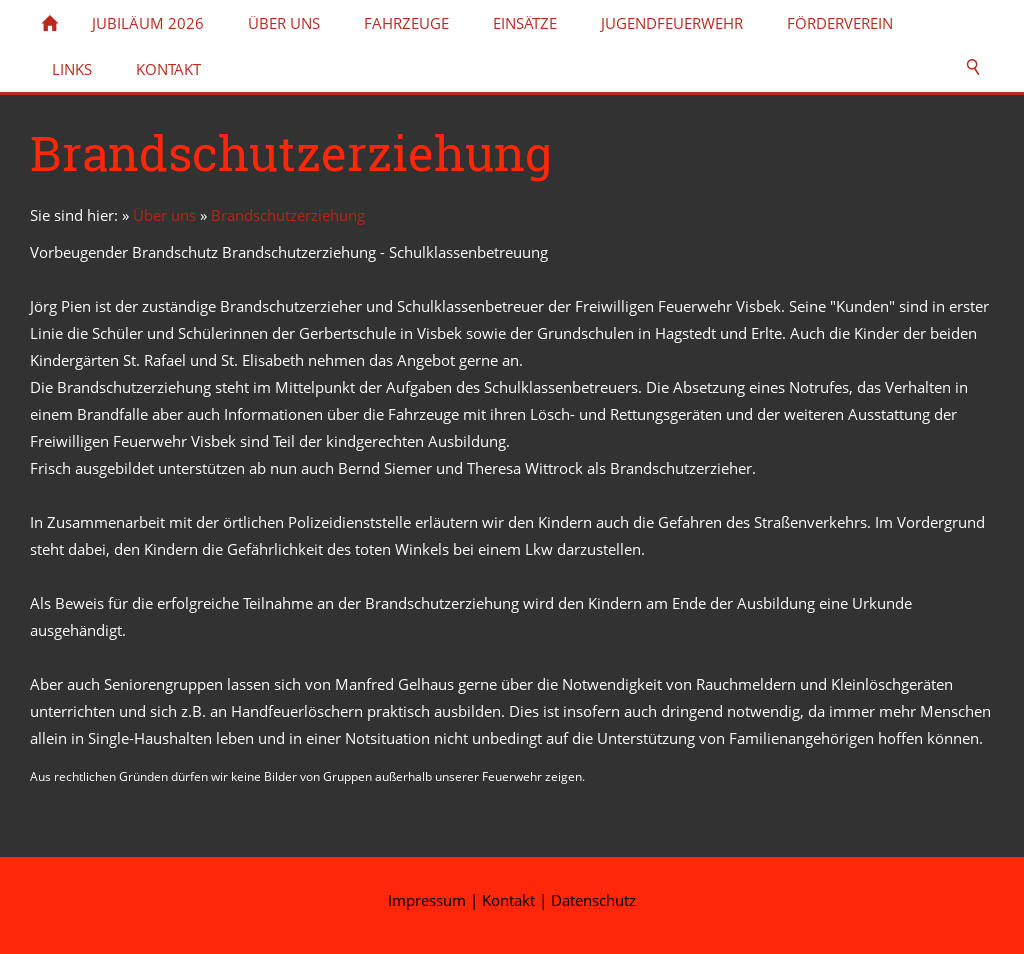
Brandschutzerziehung (288, 215)
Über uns (164, 215)
